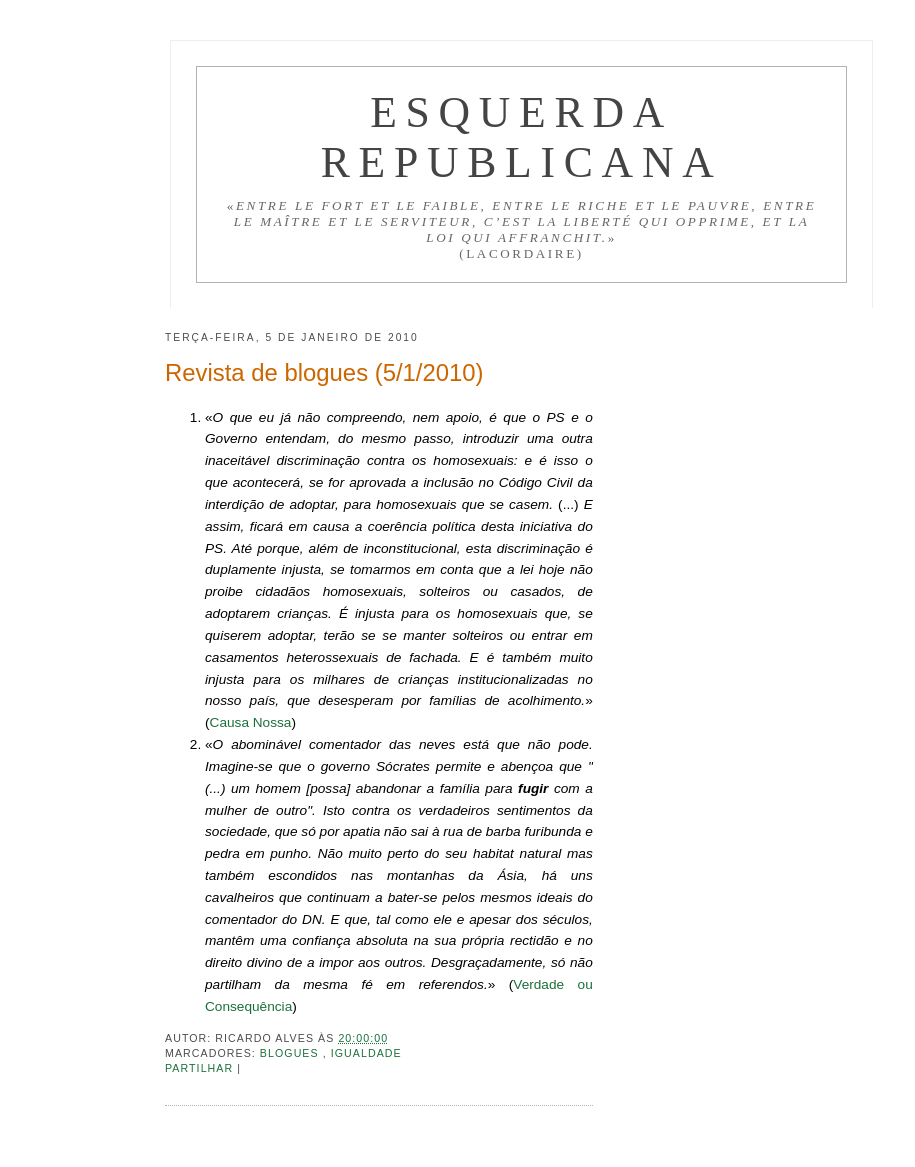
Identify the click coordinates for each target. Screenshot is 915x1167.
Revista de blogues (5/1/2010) (324, 372)
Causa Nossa (251, 722)
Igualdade (366, 1053)
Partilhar (201, 1068)
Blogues (291, 1053)
